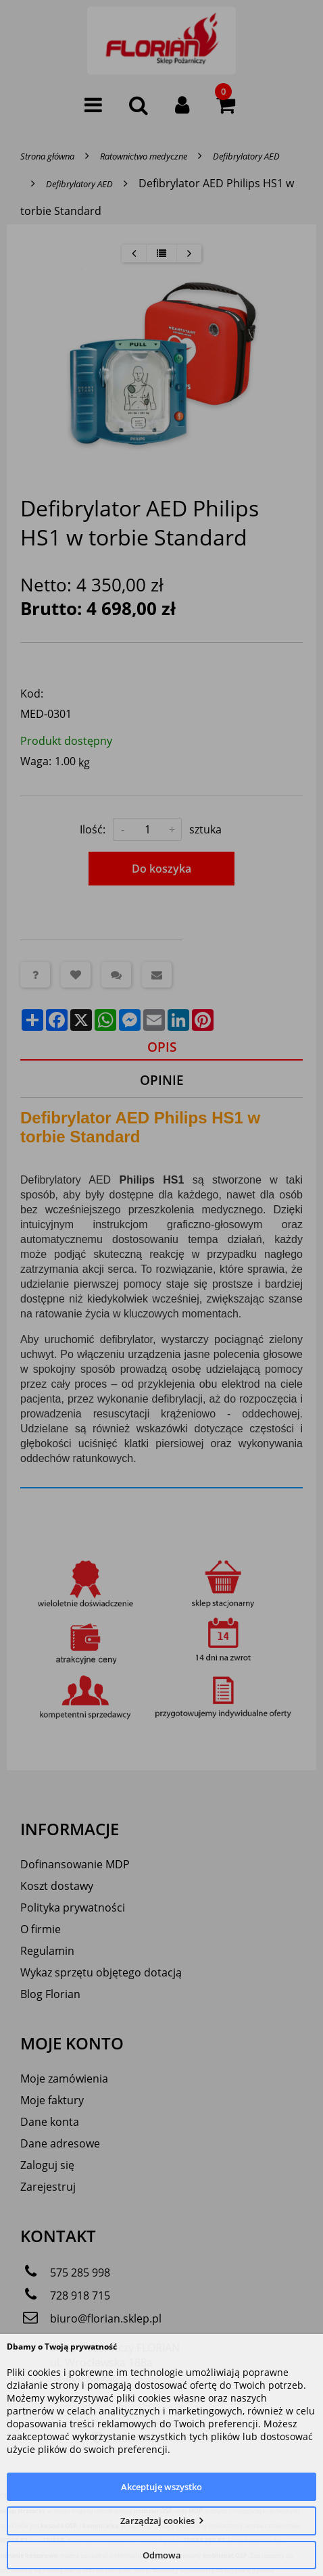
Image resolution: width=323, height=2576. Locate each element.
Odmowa (162, 2555)
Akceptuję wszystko (161, 2487)
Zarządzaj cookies (157, 2520)
